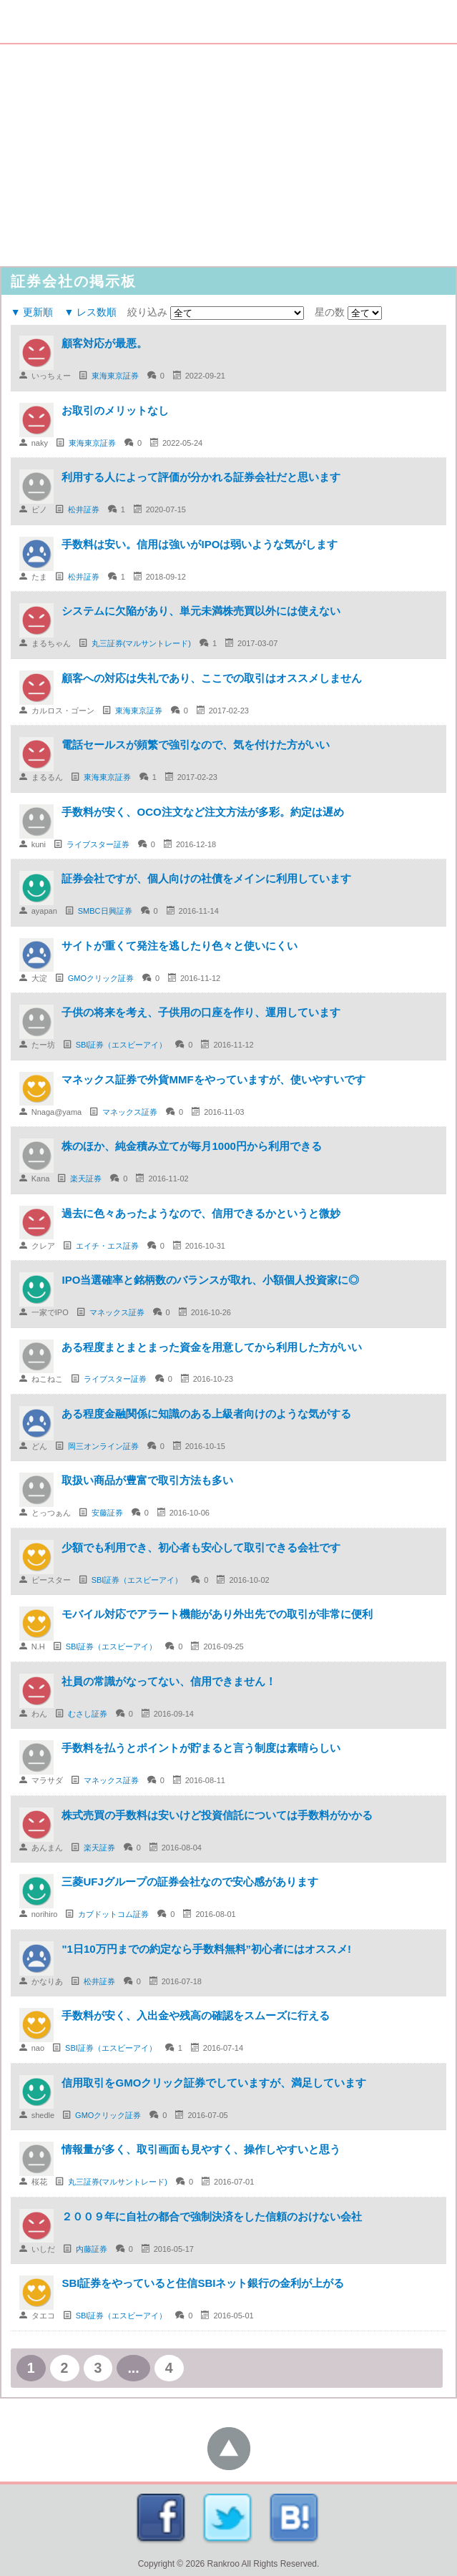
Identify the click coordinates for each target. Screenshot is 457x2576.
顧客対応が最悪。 (104, 343)
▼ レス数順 (90, 312)
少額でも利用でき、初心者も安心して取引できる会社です (201, 1547)
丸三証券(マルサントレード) (141, 643)
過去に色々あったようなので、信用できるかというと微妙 (201, 1213)
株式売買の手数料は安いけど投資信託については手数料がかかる (217, 1815)
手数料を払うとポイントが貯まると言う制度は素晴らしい (201, 1748)
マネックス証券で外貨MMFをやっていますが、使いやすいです (213, 1079)
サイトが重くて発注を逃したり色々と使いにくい (180, 946)
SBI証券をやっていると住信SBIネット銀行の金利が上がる (203, 2283)
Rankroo (223, 2564)
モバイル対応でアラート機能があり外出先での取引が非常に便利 (217, 1614)
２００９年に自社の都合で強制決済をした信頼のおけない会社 (212, 2216)
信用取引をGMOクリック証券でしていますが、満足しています (214, 2083)
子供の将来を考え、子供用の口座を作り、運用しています (201, 1012)
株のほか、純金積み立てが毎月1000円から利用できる (191, 1146)
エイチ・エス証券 (107, 1245)
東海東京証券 (115, 375)
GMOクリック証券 (101, 978)
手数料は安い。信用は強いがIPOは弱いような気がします (200, 544)
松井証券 (83, 509)
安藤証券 (107, 1512)
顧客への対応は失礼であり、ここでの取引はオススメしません (212, 678)
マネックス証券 (129, 1112)
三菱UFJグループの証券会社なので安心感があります (190, 1881)
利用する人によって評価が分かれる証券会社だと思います (201, 477)
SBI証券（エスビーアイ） (121, 1044)
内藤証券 (91, 2249)
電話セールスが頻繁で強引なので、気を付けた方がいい (196, 744)
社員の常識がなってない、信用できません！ (174, 1681)
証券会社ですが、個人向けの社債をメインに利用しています (206, 878)
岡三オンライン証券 (103, 1446)
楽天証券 (86, 1178)
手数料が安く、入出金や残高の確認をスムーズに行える (196, 2015)
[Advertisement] (228, 152)
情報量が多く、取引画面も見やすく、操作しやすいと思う (201, 2149)
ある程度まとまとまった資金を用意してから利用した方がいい (212, 1347)
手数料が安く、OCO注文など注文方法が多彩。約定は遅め (202, 812)
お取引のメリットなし (115, 410)
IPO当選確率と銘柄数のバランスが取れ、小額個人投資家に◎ (210, 1280)
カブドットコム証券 (113, 1914)
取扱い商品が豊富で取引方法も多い (147, 1480)
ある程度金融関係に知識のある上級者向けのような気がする (206, 1413)
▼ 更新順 (32, 312)
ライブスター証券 (98, 844)
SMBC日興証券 (105, 911)
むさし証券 (87, 1713)
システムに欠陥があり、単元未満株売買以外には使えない (201, 611)
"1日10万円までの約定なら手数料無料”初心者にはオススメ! (206, 1949)
